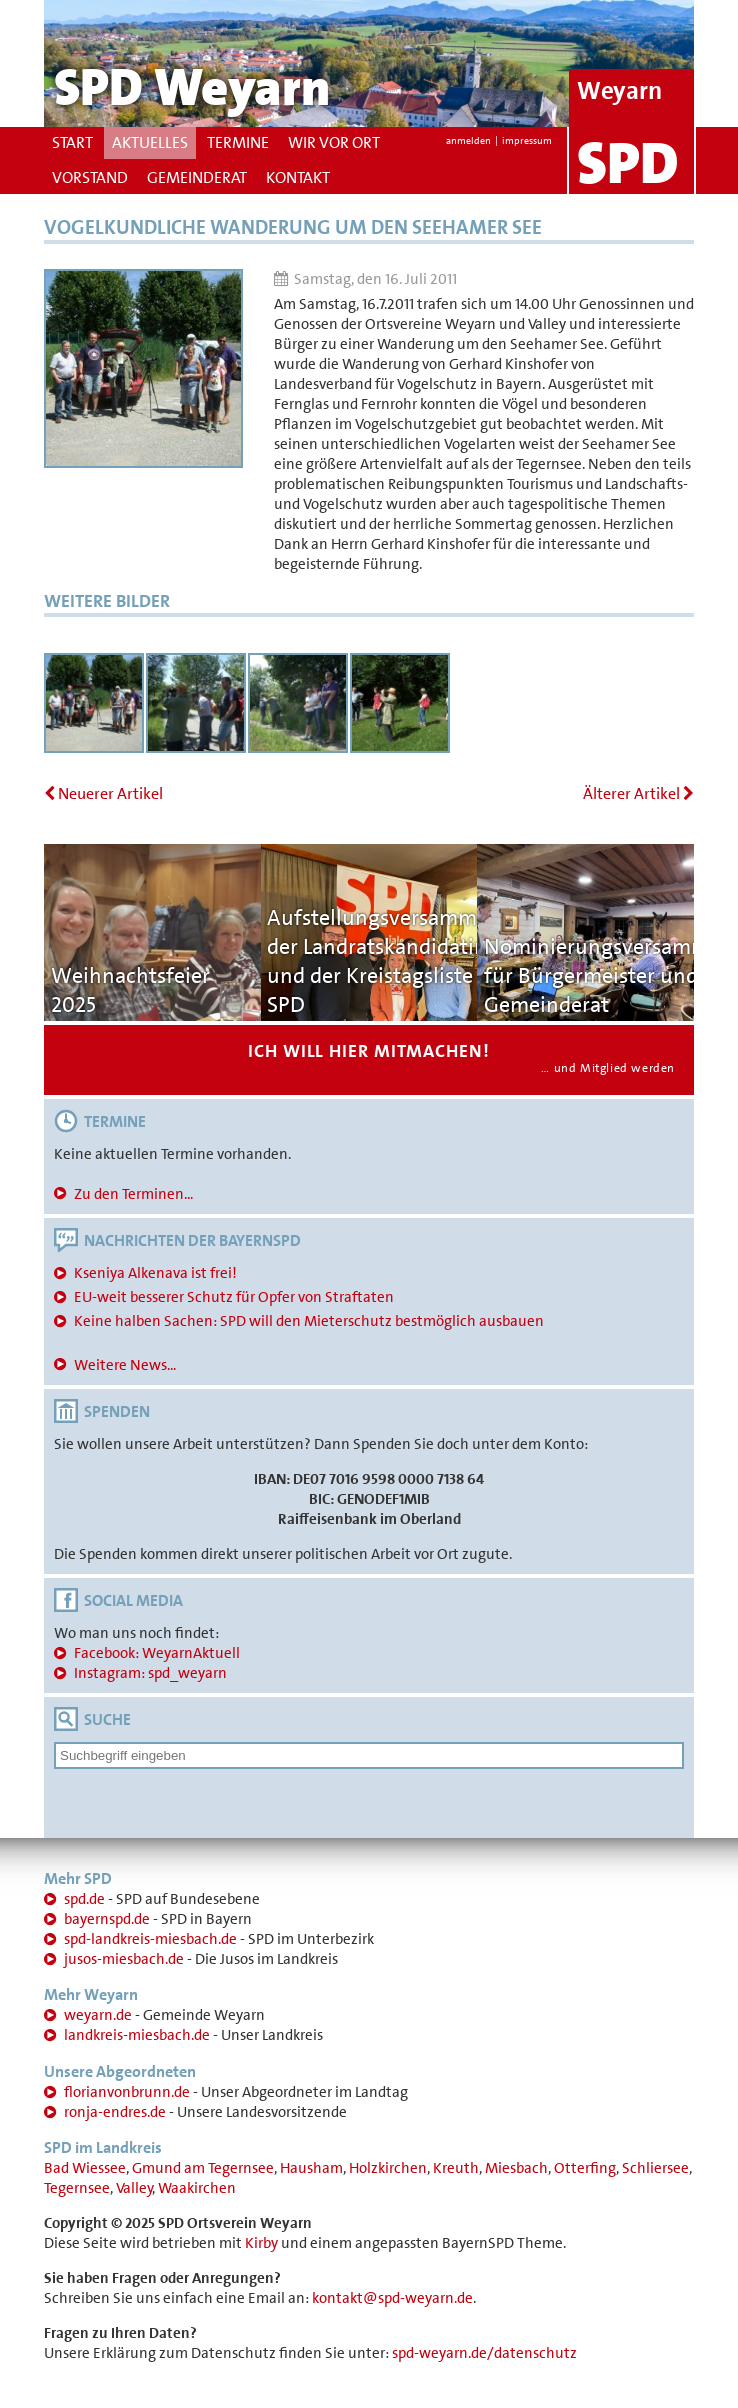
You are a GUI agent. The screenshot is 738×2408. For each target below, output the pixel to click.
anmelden (468, 140)
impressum (527, 140)
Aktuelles (150, 142)
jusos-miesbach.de (124, 1959)
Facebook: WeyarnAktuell (157, 1653)
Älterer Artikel (638, 793)
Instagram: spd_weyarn (150, 1673)
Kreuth (456, 2168)
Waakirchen (197, 2188)
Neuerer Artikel (103, 793)
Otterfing (585, 2168)
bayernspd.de (107, 1919)
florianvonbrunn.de (127, 2092)
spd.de (84, 1899)
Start (72, 142)
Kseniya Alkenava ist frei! (155, 1273)
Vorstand (90, 177)
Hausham (311, 2168)
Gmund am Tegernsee (203, 2168)
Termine (238, 142)
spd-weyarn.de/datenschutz (484, 2353)
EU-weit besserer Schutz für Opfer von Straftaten (234, 1297)
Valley (134, 2188)
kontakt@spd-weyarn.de (392, 2298)
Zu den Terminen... (133, 1194)
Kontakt (298, 177)
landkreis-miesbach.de (137, 2035)
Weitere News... (125, 1365)
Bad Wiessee (85, 2168)
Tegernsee (77, 2188)
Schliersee (655, 2168)
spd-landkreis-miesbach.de (150, 1939)
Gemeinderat (197, 177)
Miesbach (516, 2168)
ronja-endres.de (115, 2112)
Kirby (261, 2243)
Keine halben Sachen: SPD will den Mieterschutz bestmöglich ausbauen (309, 1321)
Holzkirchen (388, 2168)
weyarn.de (98, 2015)
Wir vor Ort (334, 142)
